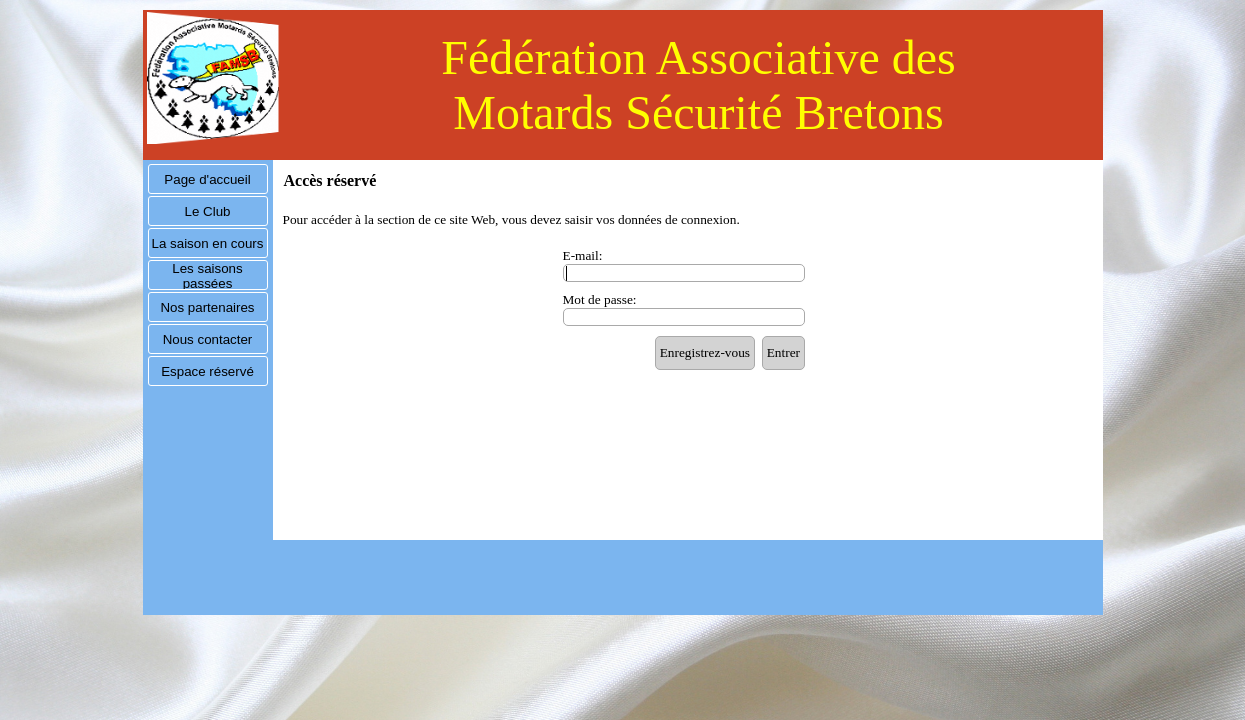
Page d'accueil (207, 179)
